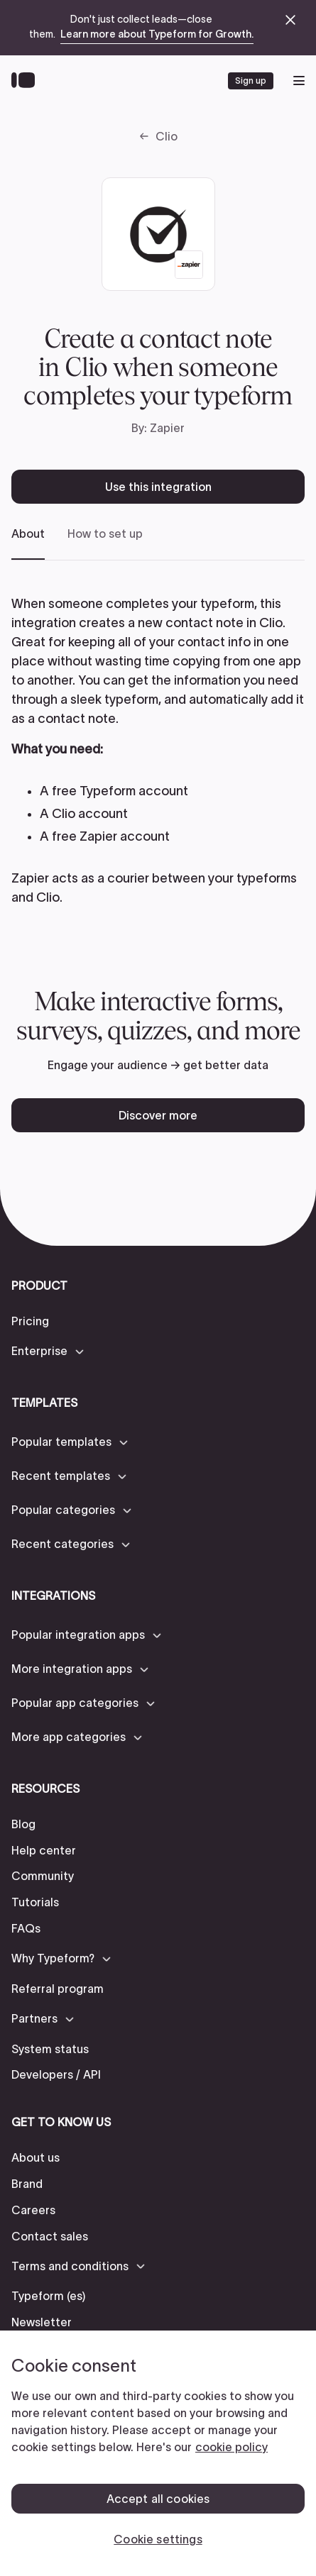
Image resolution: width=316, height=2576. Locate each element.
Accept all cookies (158, 2498)
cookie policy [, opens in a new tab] (231, 2446)
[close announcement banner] (290, 19)
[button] (48, 1351)
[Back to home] (26, 80)
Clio (167, 136)
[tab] (28, 543)
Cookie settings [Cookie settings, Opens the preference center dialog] (158, 2539)
